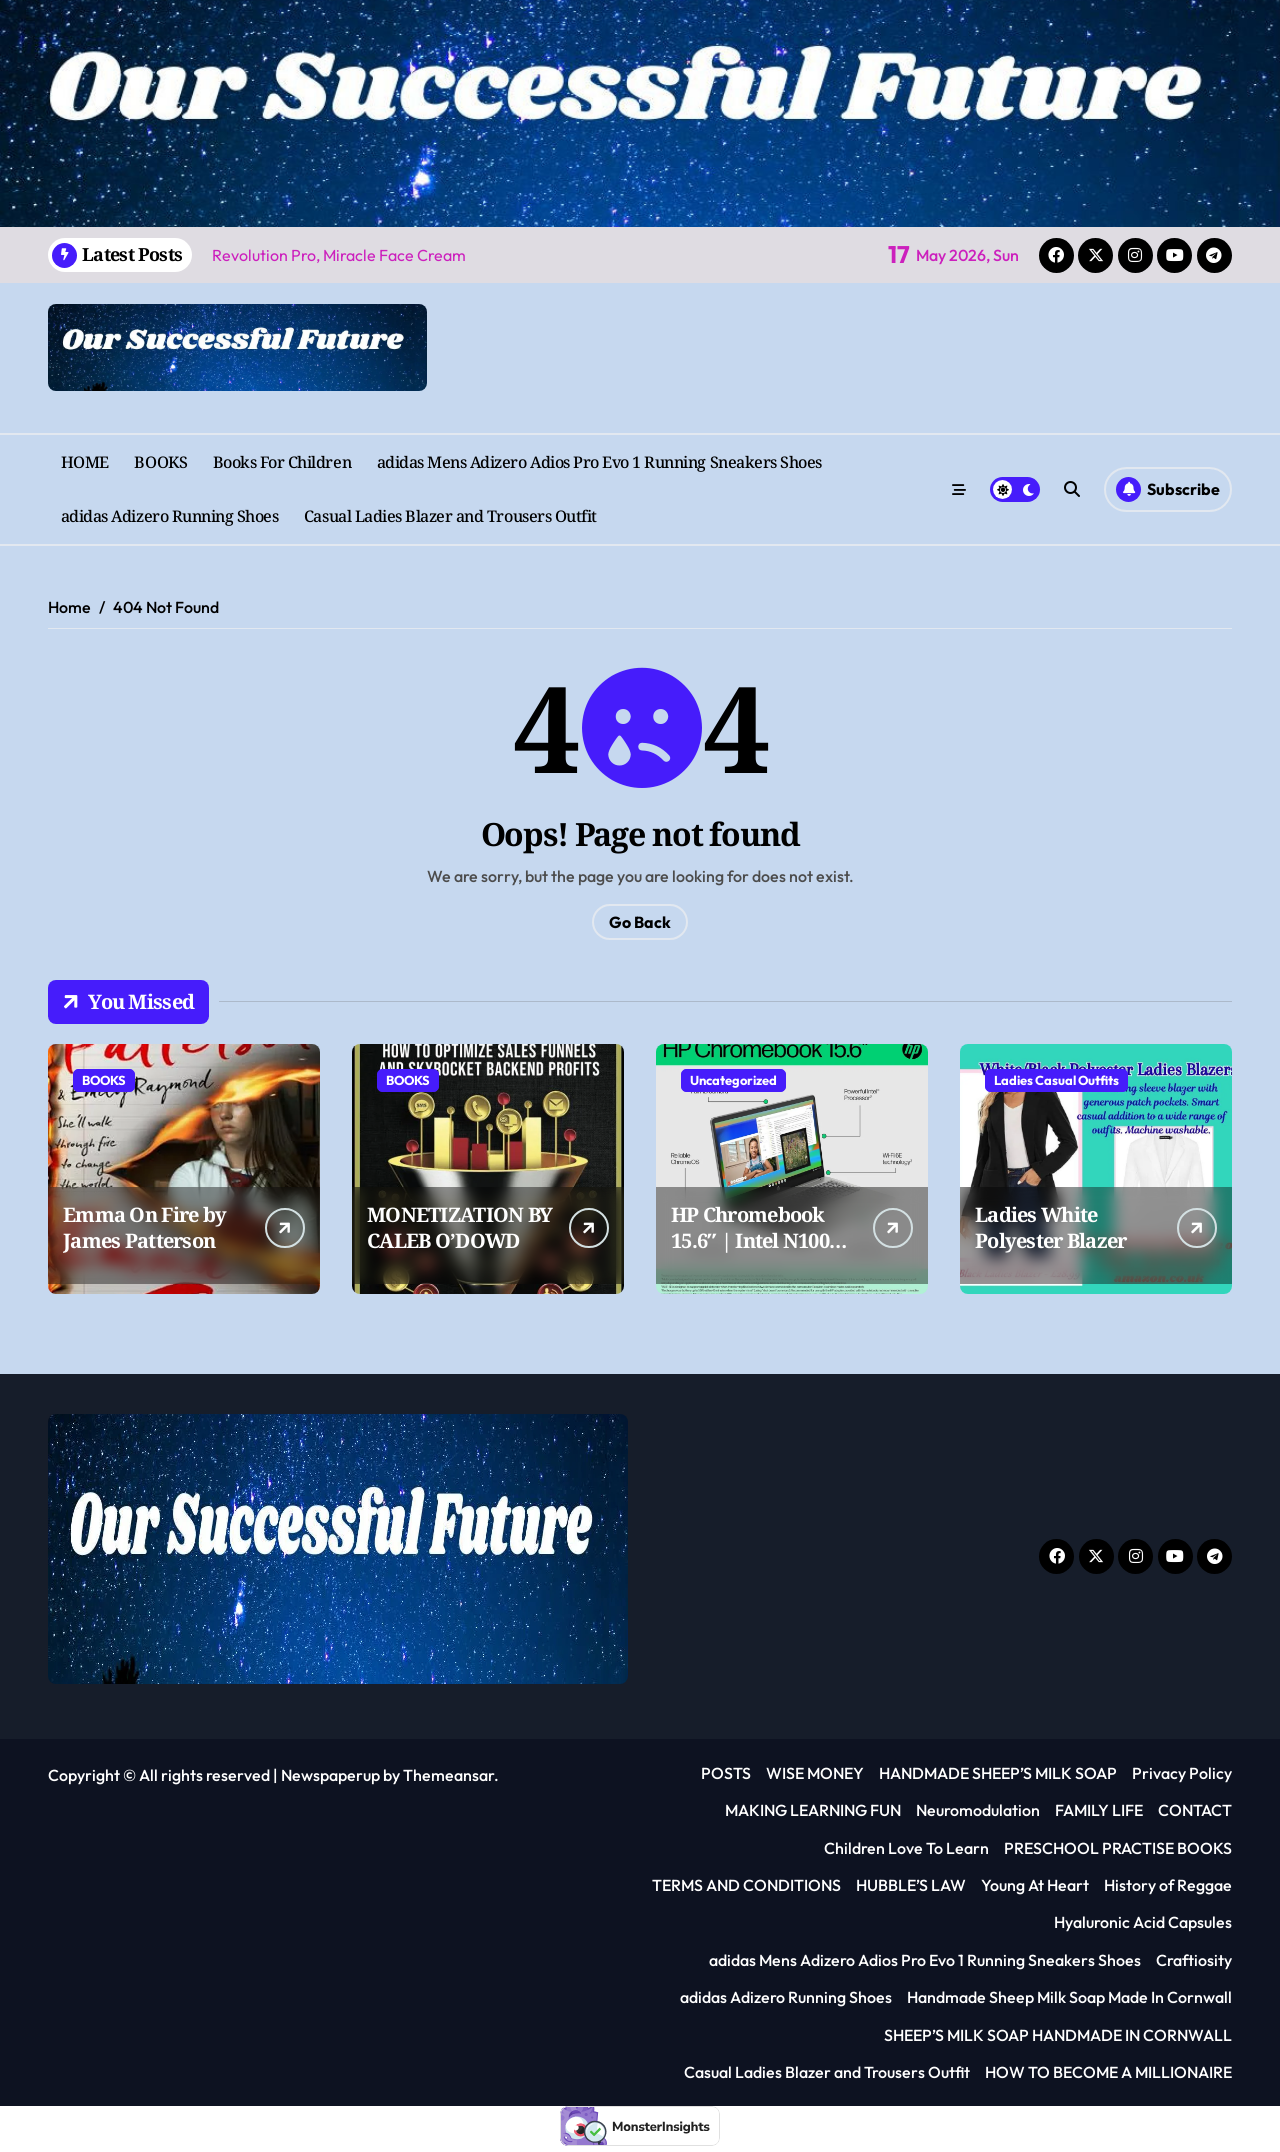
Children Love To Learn (906, 1848)
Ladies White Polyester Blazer (1050, 1227)
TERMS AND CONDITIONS (746, 1885)
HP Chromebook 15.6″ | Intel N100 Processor (750, 1240)
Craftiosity (1194, 1960)
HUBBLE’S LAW (911, 1885)
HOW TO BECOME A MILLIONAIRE (1108, 2072)
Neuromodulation (978, 1810)
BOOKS (160, 462)
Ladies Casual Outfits (1056, 1080)
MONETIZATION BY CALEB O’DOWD (459, 1227)
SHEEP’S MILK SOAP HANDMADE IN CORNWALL (1058, 2035)
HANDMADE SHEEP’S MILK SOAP (998, 1773)
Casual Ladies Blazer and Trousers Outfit (450, 516)
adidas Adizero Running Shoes (170, 516)
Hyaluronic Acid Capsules (1143, 1922)
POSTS (726, 1773)
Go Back (640, 922)
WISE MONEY (815, 1773)
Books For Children (282, 462)
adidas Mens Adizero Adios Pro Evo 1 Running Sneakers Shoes (599, 462)
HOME (85, 462)
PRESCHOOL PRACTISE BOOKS (1118, 1848)
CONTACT (1195, 1810)
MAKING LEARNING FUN (813, 1810)
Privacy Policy (1182, 1773)
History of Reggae (1168, 1885)
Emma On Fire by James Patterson (144, 1227)
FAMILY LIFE (1099, 1810)
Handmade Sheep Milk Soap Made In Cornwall (1069, 1997)
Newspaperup (330, 1775)
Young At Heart (1035, 1885)
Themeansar (448, 1775)
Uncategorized (733, 1080)
